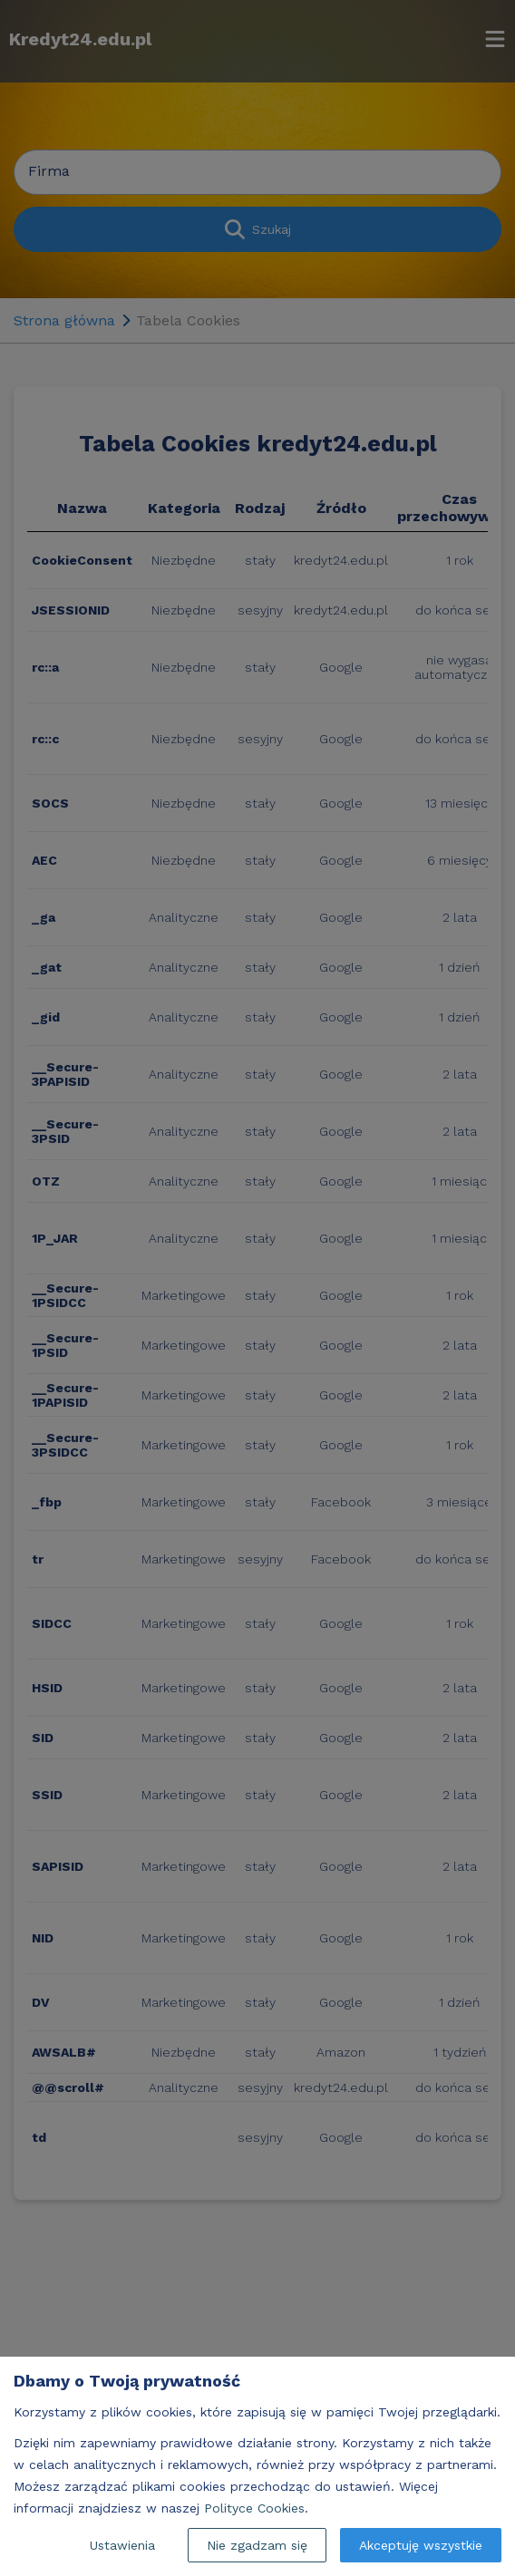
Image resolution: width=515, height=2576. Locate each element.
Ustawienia (122, 2545)
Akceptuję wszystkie (420, 2545)
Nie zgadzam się (257, 2545)
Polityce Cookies (254, 2508)
